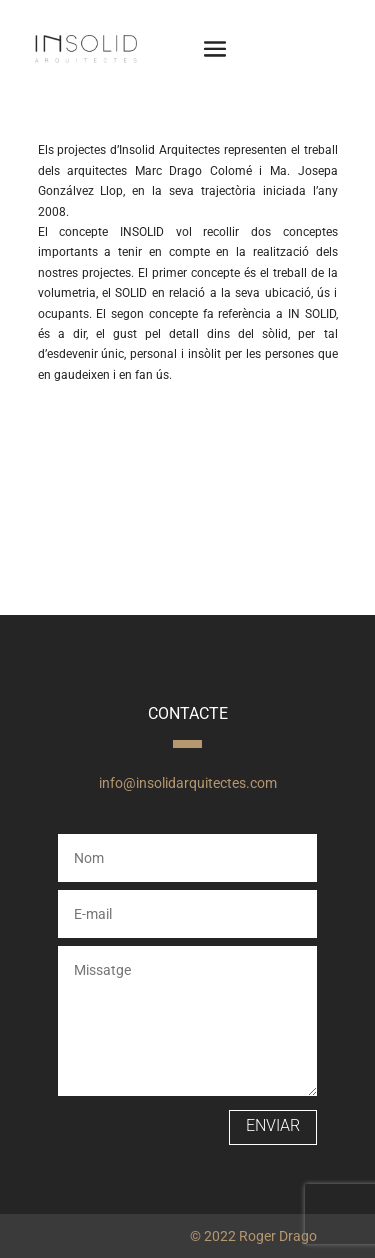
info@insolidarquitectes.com (188, 783)
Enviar (273, 1125)
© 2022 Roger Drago (253, 1236)
